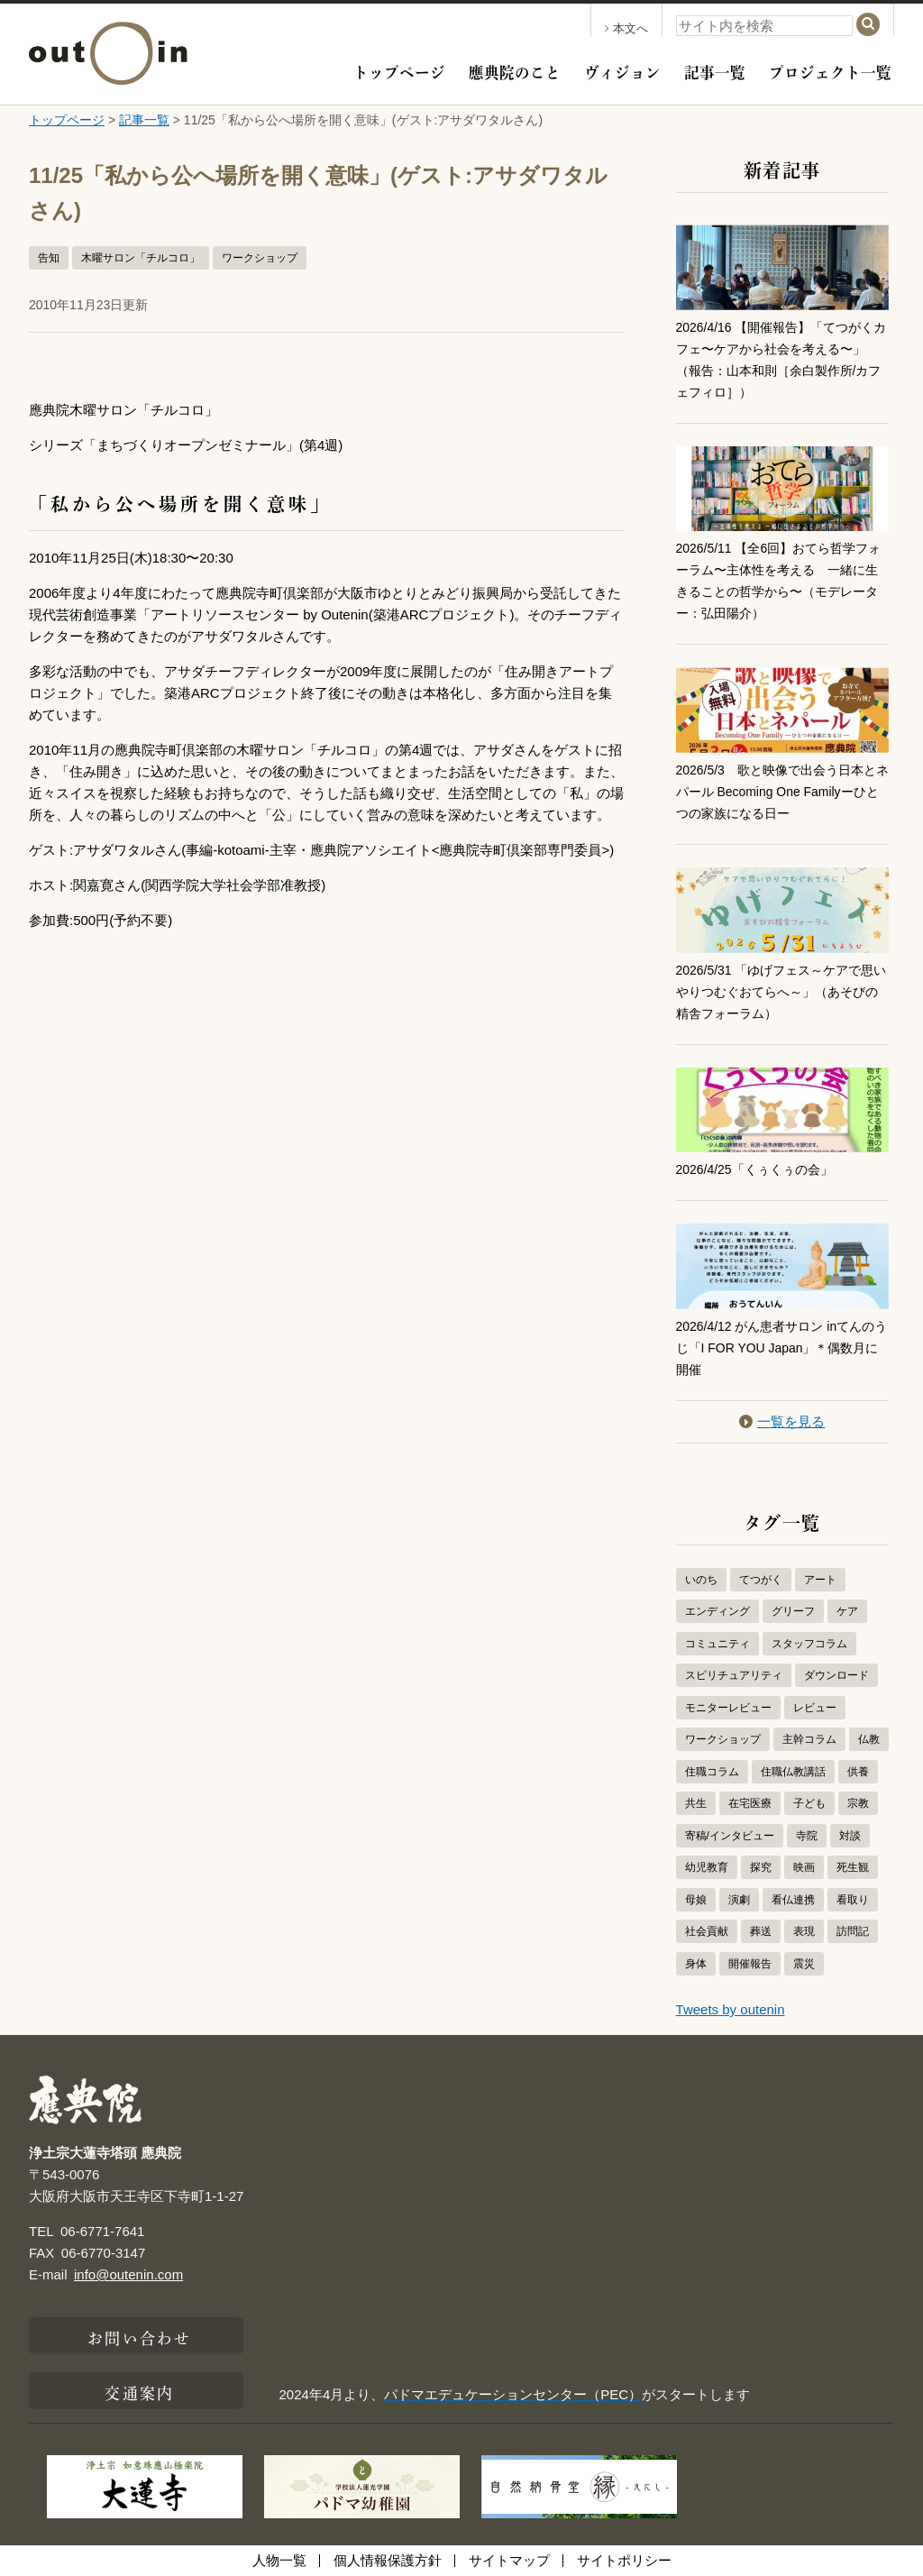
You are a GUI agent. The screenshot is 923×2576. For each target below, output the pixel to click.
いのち (701, 1579)
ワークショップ (259, 258)
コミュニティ (717, 1643)
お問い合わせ (139, 2336)
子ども (809, 1803)
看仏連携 (793, 1899)
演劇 (739, 1899)
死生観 (852, 1867)
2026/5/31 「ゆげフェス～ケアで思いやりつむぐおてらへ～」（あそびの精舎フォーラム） (782, 991)
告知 (48, 258)
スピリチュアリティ (733, 1675)
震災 (804, 1963)
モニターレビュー (728, 1707)
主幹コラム (809, 1739)
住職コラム (712, 1771)
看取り (852, 1899)
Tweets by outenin (730, 2009)
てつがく (760, 1579)
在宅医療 (750, 1803)
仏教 (869, 1739)
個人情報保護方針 (388, 2560)
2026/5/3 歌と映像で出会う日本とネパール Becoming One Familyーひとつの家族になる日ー (778, 791)
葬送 (761, 1931)
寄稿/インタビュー (729, 1835)
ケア (847, 1611)
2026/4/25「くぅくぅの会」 (760, 1169)
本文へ (626, 28)
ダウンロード (836, 1675)
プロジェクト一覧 (830, 70)
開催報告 (750, 1963)
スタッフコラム (809, 1643)
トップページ (399, 70)
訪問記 (852, 1931)
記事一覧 (714, 70)
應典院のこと (515, 70)
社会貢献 (706, 1931)
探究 (761, 1867)
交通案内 (139, 2391)
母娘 (696, 1899)
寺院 (807, 1835)
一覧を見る (782, 1421)
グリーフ (793, 1611)
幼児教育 (706, 1867)
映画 (804, 1867)
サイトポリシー (624, 2560)
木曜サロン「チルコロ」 (140, 258)
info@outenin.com (128, 2274)
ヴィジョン (622, 70)
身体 (696, 1963)
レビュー (814, 1707)
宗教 (858, 1803)
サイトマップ (509, 2560)
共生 (696, 1803)
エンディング (717, 1611)
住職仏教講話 (793, 1771)
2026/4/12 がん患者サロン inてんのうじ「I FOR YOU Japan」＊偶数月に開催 (778, 1347)
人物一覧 (279, 2560)
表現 (804, 1931)
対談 (850, 1835)
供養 (858, 1771)
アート (820, 1579)
